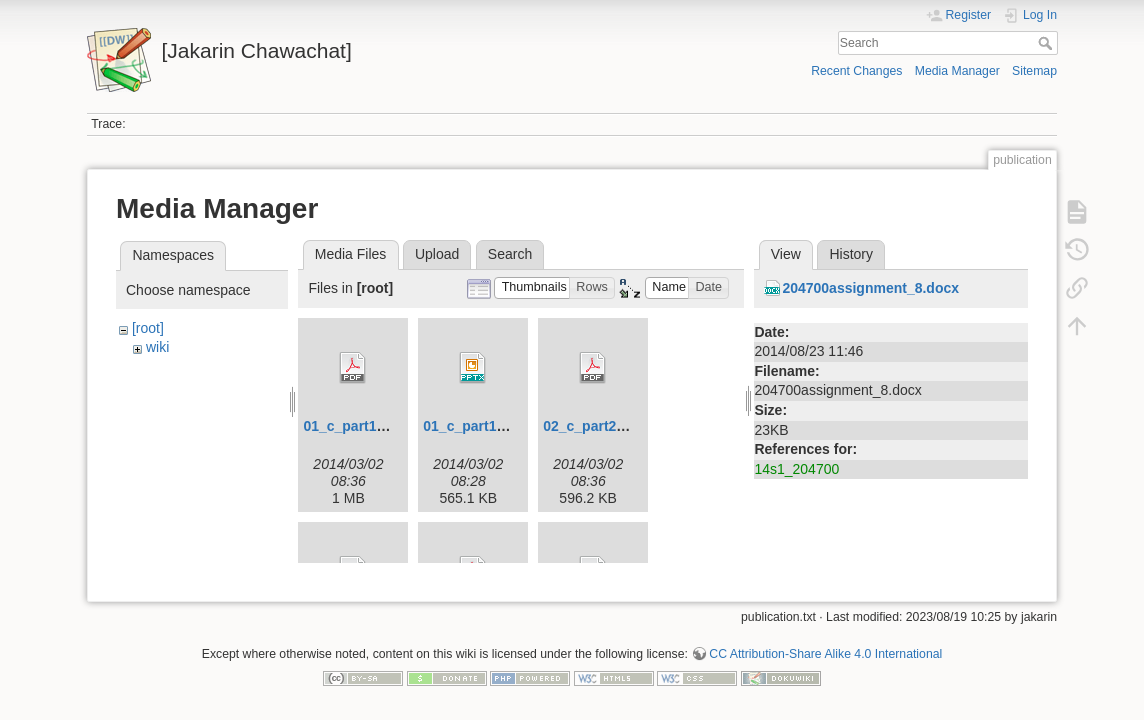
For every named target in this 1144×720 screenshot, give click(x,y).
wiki (157, 347)
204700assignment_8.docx (870, 288)
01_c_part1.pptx (476, 426)
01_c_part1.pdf (352, 426)
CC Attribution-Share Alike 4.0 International (825, 646)
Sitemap (1034, 71)
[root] (148, 328)
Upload (437, 254)
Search (1047, 43)
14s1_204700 (796, 469)
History (851, 254)
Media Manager (957, 71)
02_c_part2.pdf (592, 426)
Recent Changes (856, 71)
